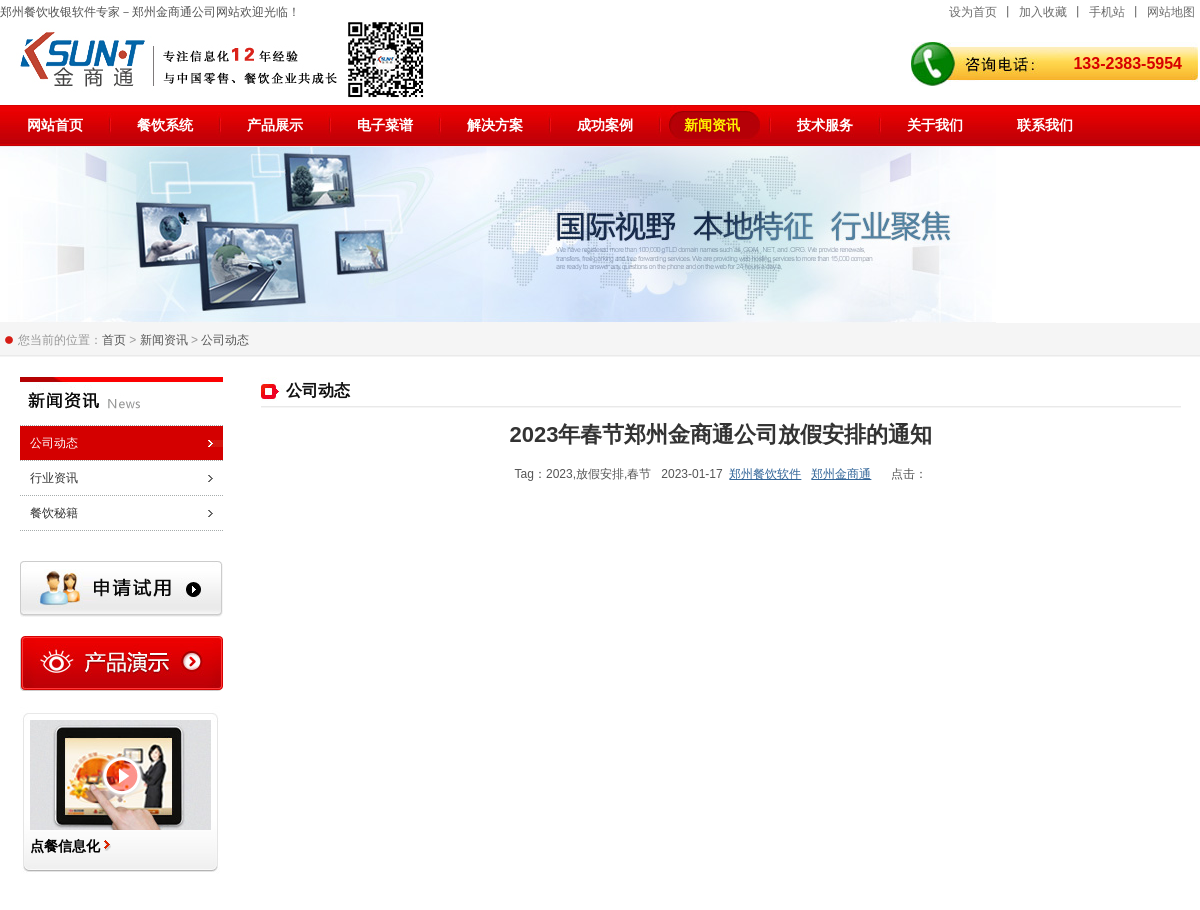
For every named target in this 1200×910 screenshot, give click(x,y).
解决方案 (495, 125)
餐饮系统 (165, 125)
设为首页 (973, 12)
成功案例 (605, 125)
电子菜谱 (385, 125)
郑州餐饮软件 (765, 474)
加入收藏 (1043, 12)
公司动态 (225, 340)
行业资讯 (54, 478)
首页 (114, 340)
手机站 (1107, 12)
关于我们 (935, 125)
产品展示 (275, 125)
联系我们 (1045, 125)
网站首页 (55, 125)
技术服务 (825, 125)
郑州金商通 (841, 474)
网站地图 (1171, 12)
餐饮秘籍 (54, 513)
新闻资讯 (712, 125)
